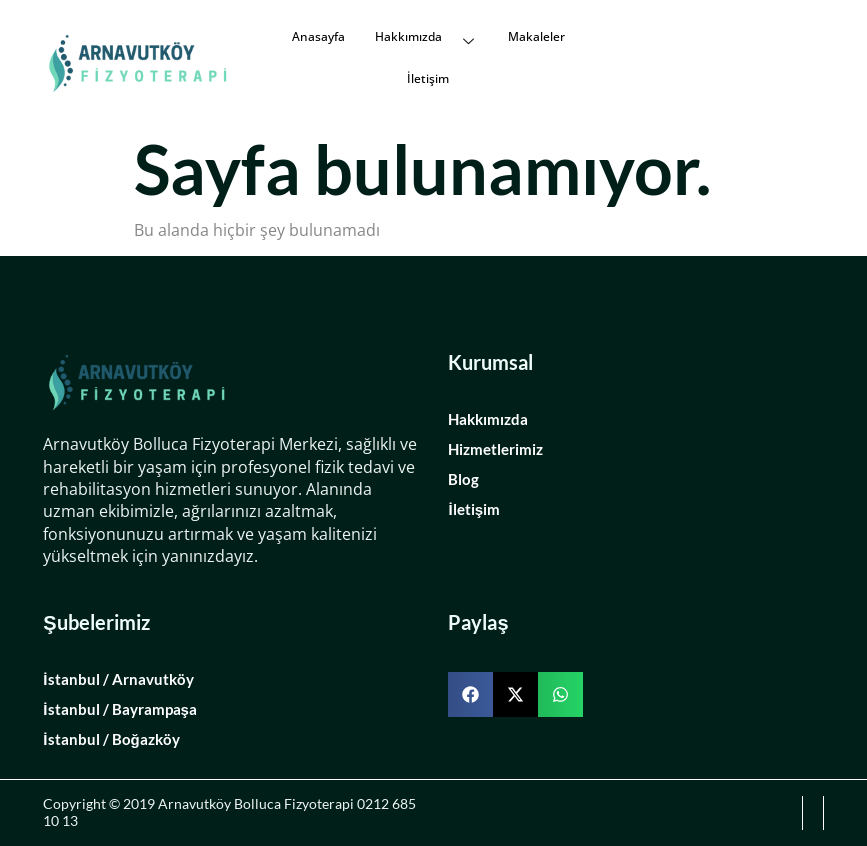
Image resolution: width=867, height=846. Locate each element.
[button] (470, 694)
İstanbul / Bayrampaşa (120, 709)
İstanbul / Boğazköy (111, 739)
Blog (463, 479)
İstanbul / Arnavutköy (118, 679)
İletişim (428, 78)
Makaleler (536, 36)
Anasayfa (318, 36)
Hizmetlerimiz (495, 449)
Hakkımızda (426, 36)
